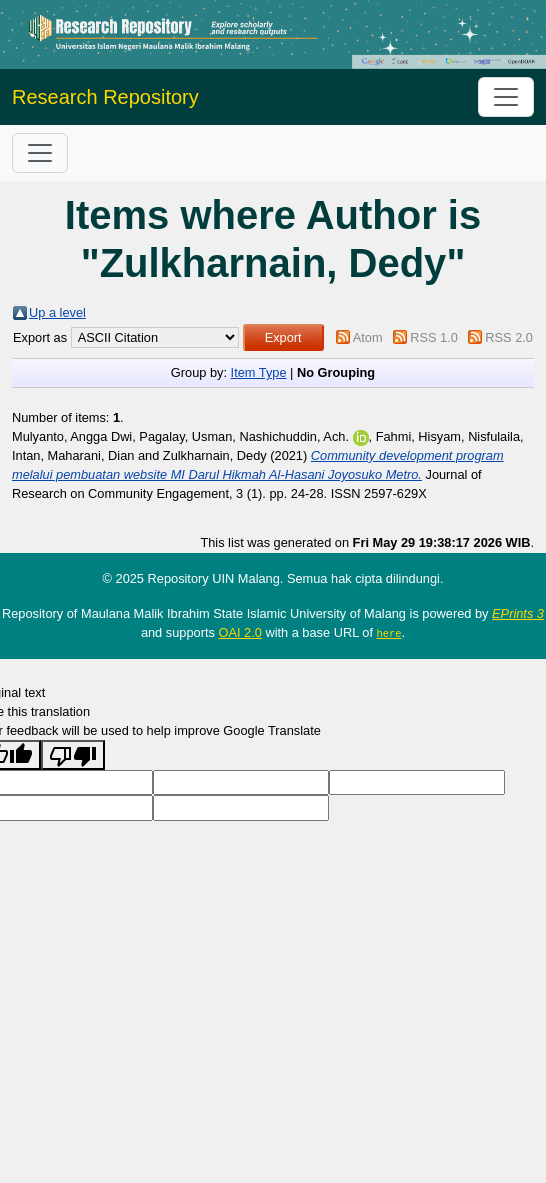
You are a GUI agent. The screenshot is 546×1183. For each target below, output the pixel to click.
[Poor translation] (73, 755)
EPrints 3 (518, 613)
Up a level (57, 312)
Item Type (259, 372)
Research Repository (105, 97)
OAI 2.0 (239, 632)
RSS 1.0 (434, 337)
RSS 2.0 (509, 337)
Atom (368, 337)
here (389, 633)
